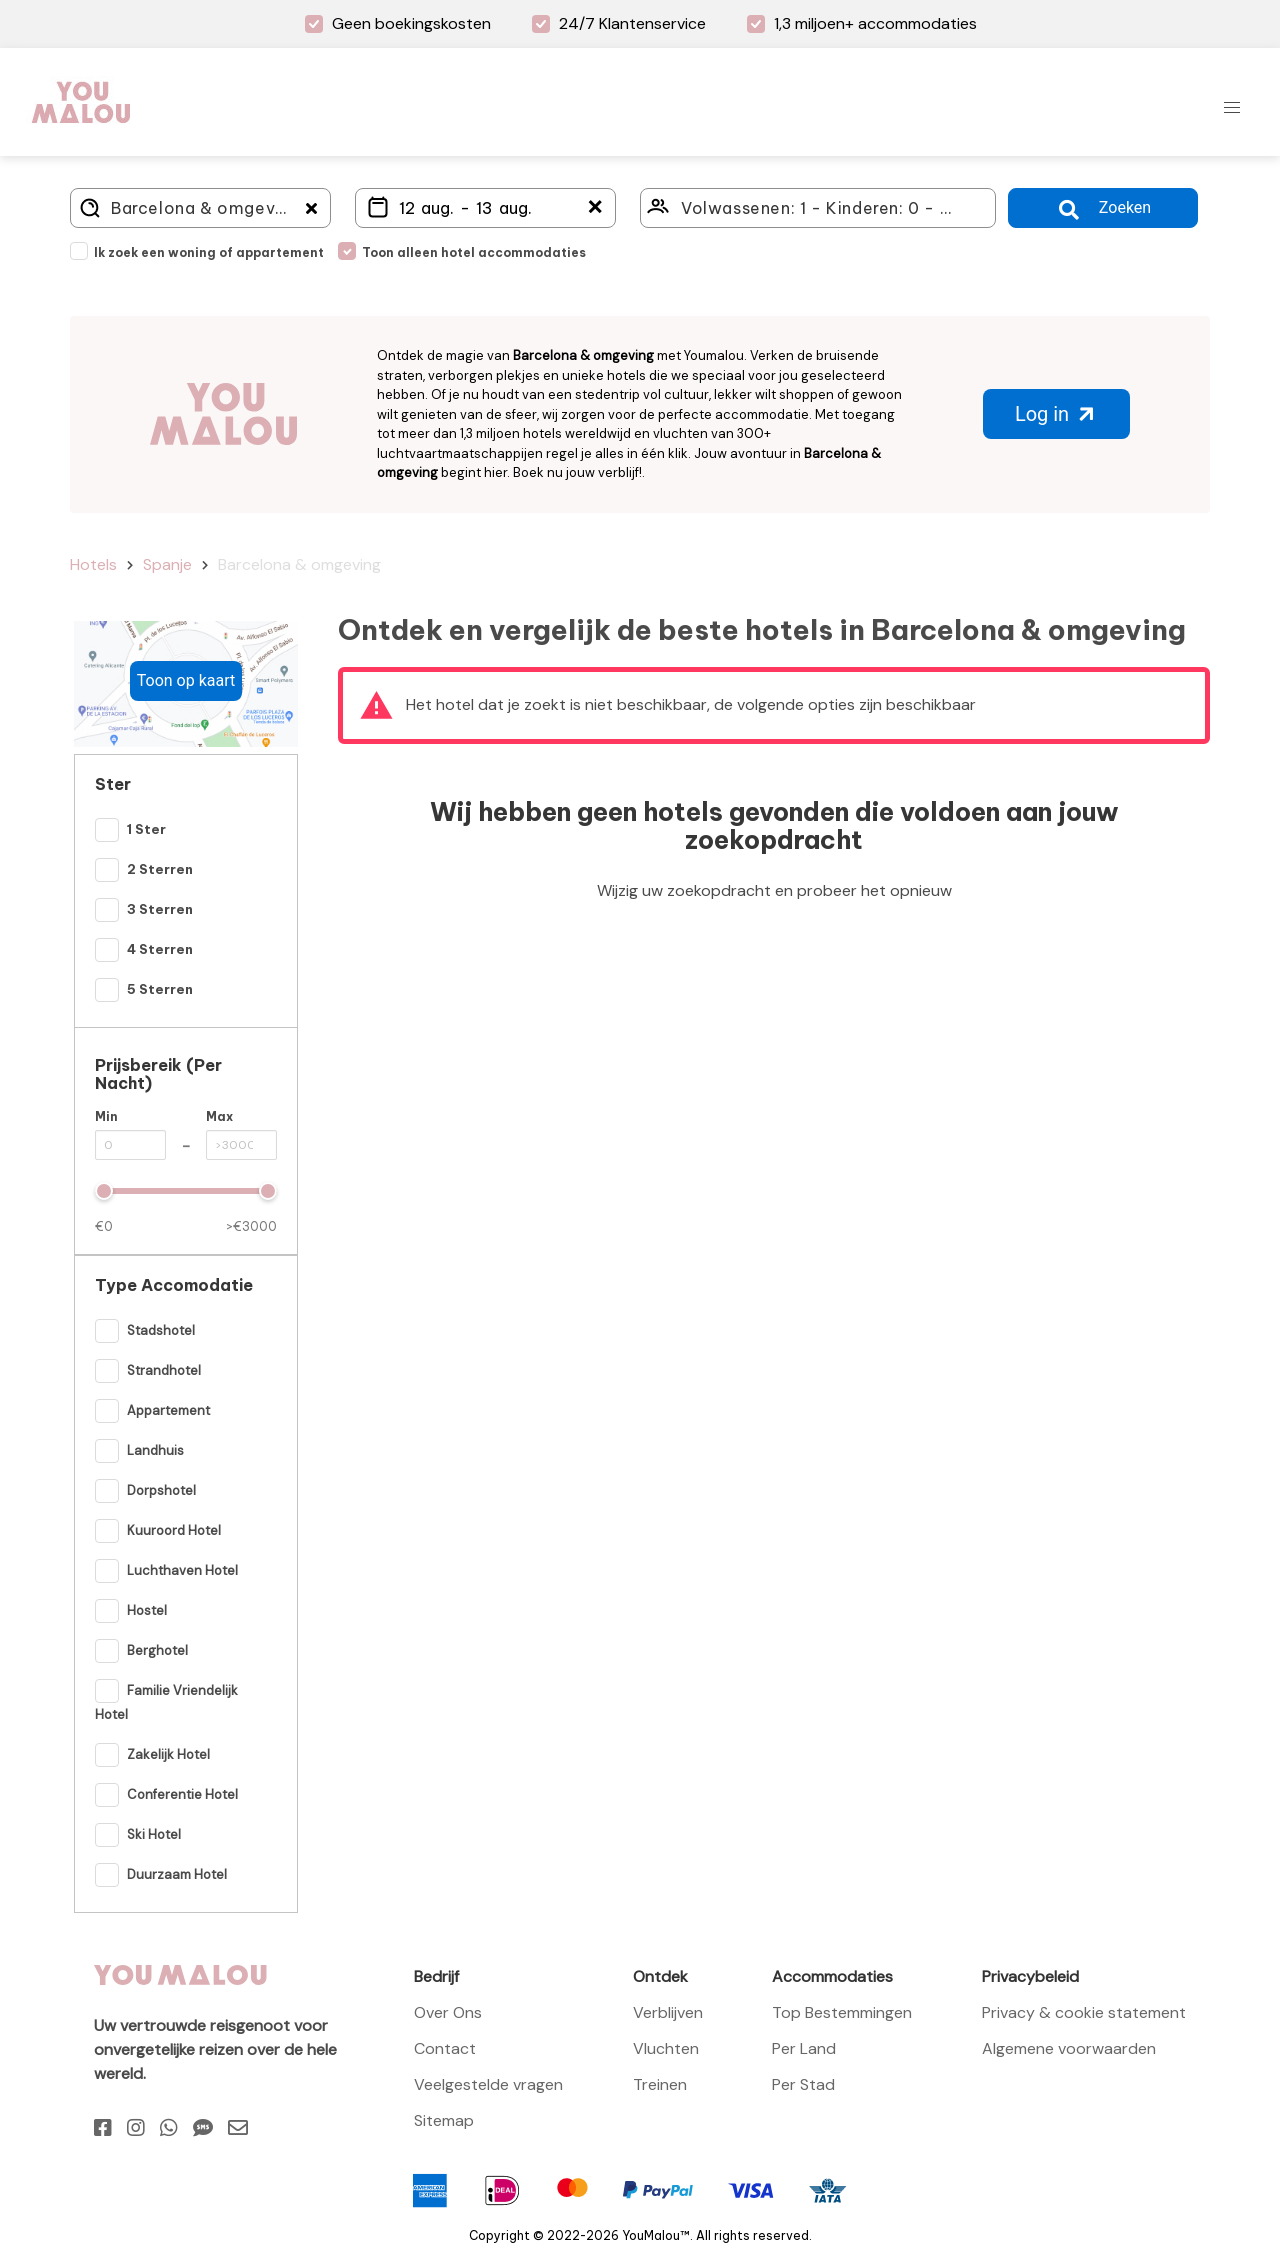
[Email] (238, 2128)
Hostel (147, 1610)
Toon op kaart (186, 680)
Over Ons (448, 2012)
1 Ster (146, 829)
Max (219, 1116)
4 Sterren (160, 949)
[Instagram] (136, 2128)
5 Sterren (160, 989)
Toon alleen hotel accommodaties (474, 252)
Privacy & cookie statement (1084, 2012)
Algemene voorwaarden (1069, 2048)
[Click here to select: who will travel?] (818, 208)
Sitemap (444, 2120)
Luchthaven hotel (182, 1570)
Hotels (93, 564)
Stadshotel (161, 1330)
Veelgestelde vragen (488, 2084)
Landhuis (155, 1450)
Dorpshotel (161, 1490)
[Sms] (203, 2128)
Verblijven (668, 2012)
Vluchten (666, 2048)
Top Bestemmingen (842, 2012)
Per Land (804, 2048)
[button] (1232, 108)
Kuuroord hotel (174, 1530)
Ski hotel (154, 1834)
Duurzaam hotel (177, 1874)
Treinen (660, 2084)
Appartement (168, 1410)
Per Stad (803, 2084)
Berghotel (157, 1650)
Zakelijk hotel (168, 1754)
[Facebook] (103, 2128)
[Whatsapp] (169, 2128)
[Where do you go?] (200, 208)
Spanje (167, 564)
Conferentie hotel (182, 1794)
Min (106, 1116)
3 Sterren (160, 909)
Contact (445, 2048)
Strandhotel (164, 1370)
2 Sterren (160, 869)
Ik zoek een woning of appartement (209, 252)
